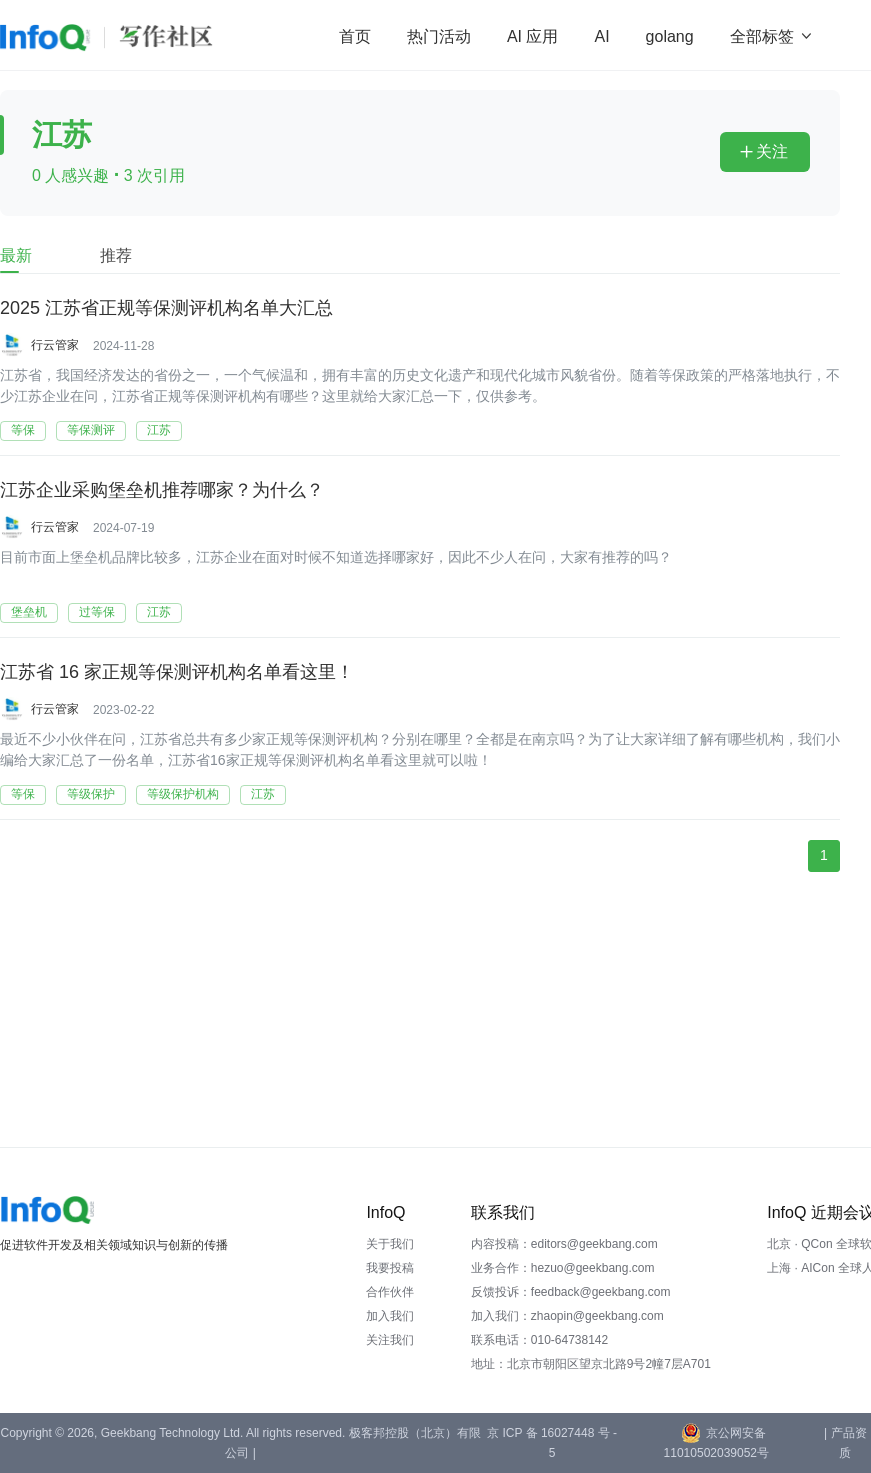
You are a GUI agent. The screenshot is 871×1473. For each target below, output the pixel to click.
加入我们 (390, 1316)
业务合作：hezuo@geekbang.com (563, 1268)
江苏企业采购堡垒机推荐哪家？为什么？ (162, 490)
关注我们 (390, 1340)
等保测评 (91, 430)
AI (601, 36)
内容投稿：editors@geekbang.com (564, 1244)
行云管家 (55, 345)
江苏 (159, 430)
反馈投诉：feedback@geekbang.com (571, 1292)
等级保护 (91, 794)
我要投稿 (390, 1268)
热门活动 (439, 36)
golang (670, 36)
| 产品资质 (845, 1443)
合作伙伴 (390, 1292)
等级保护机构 (183, 794)
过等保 (97, 612)
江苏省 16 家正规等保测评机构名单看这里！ (177, 672)
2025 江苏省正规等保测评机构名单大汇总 (166, 308)
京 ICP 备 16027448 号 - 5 (552, 1443)
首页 (355, 36)
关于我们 (390, 1244)
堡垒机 (29, 612)
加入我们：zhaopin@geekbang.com (567, 1316)
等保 (23, 430)
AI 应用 (533, 36)
